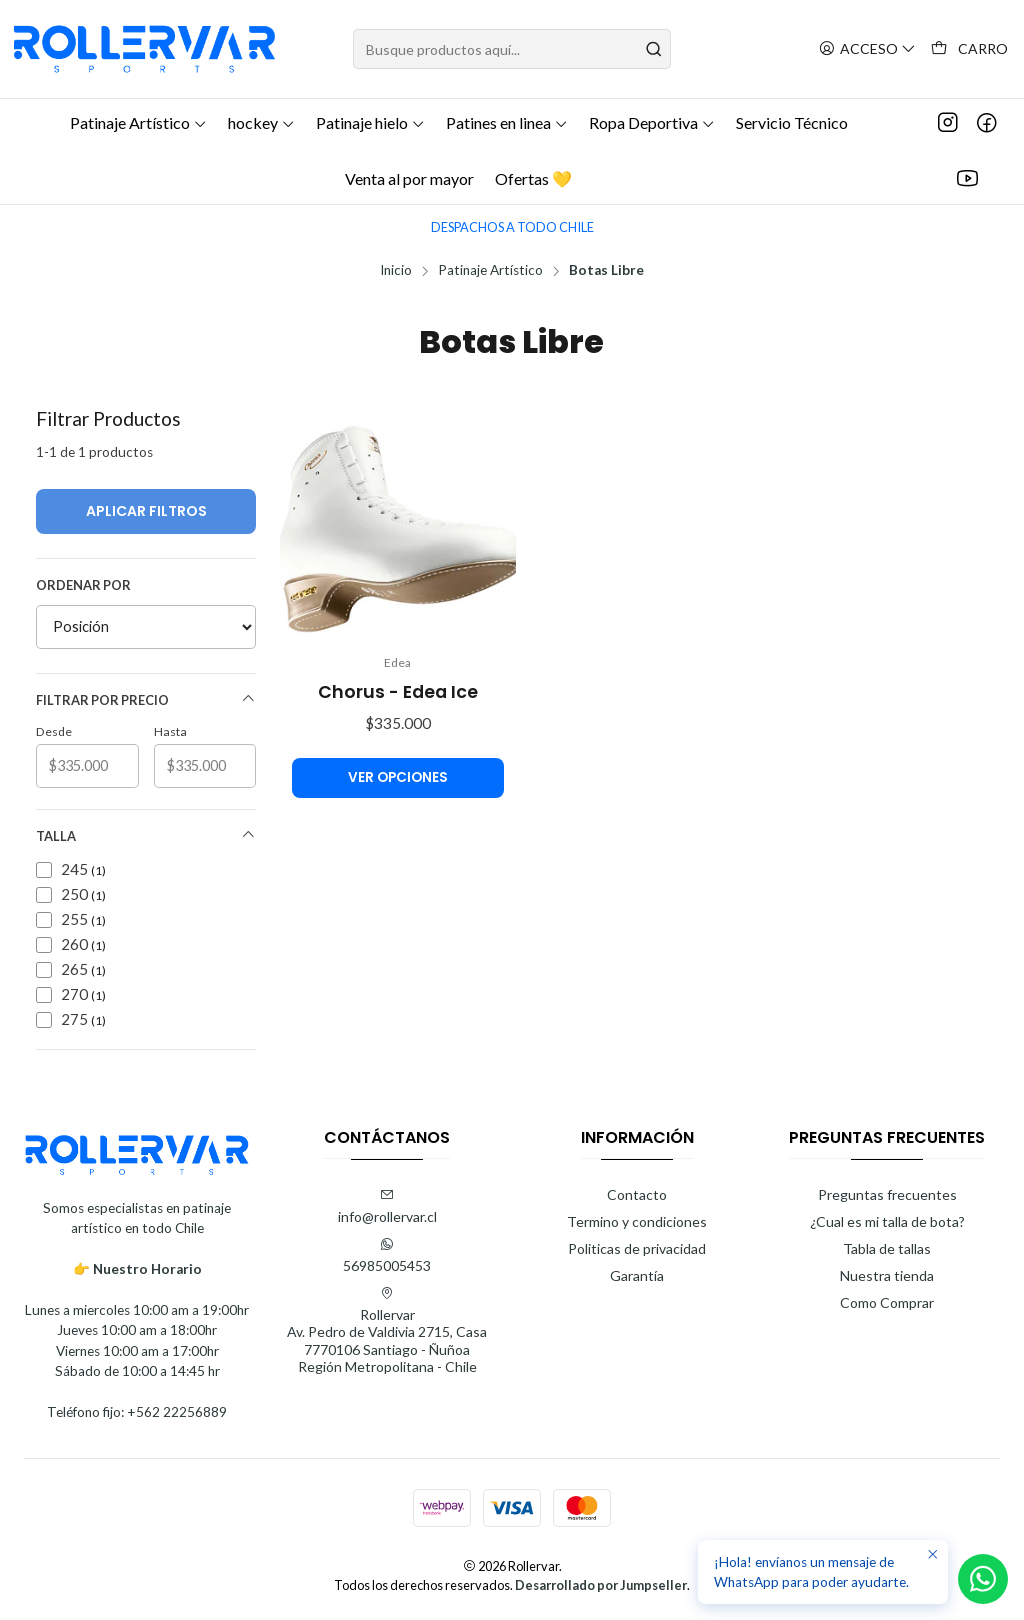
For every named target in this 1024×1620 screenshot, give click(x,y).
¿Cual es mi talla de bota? (887, 1221)
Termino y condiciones (637, 1221)
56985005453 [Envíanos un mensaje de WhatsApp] (387, 1255)
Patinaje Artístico (490, 271)
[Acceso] (867, 49)
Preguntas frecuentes (887, 1194)
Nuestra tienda (887, 1275)
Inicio (396, 271)
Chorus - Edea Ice (398, 692)
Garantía (637, 1275)
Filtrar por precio (146, 699)
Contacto (637, 1194)
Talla (146, 835)
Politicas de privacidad (637, 1248)
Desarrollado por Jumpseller (601, 1585)
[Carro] (969, 49)
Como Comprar (887, 1302)
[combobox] (511, 49)
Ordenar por (83, 585)
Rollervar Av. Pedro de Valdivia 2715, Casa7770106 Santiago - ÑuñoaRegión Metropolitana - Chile (387, 1331)
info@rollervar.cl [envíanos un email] (387, 1206)
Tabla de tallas (887, 1248)
